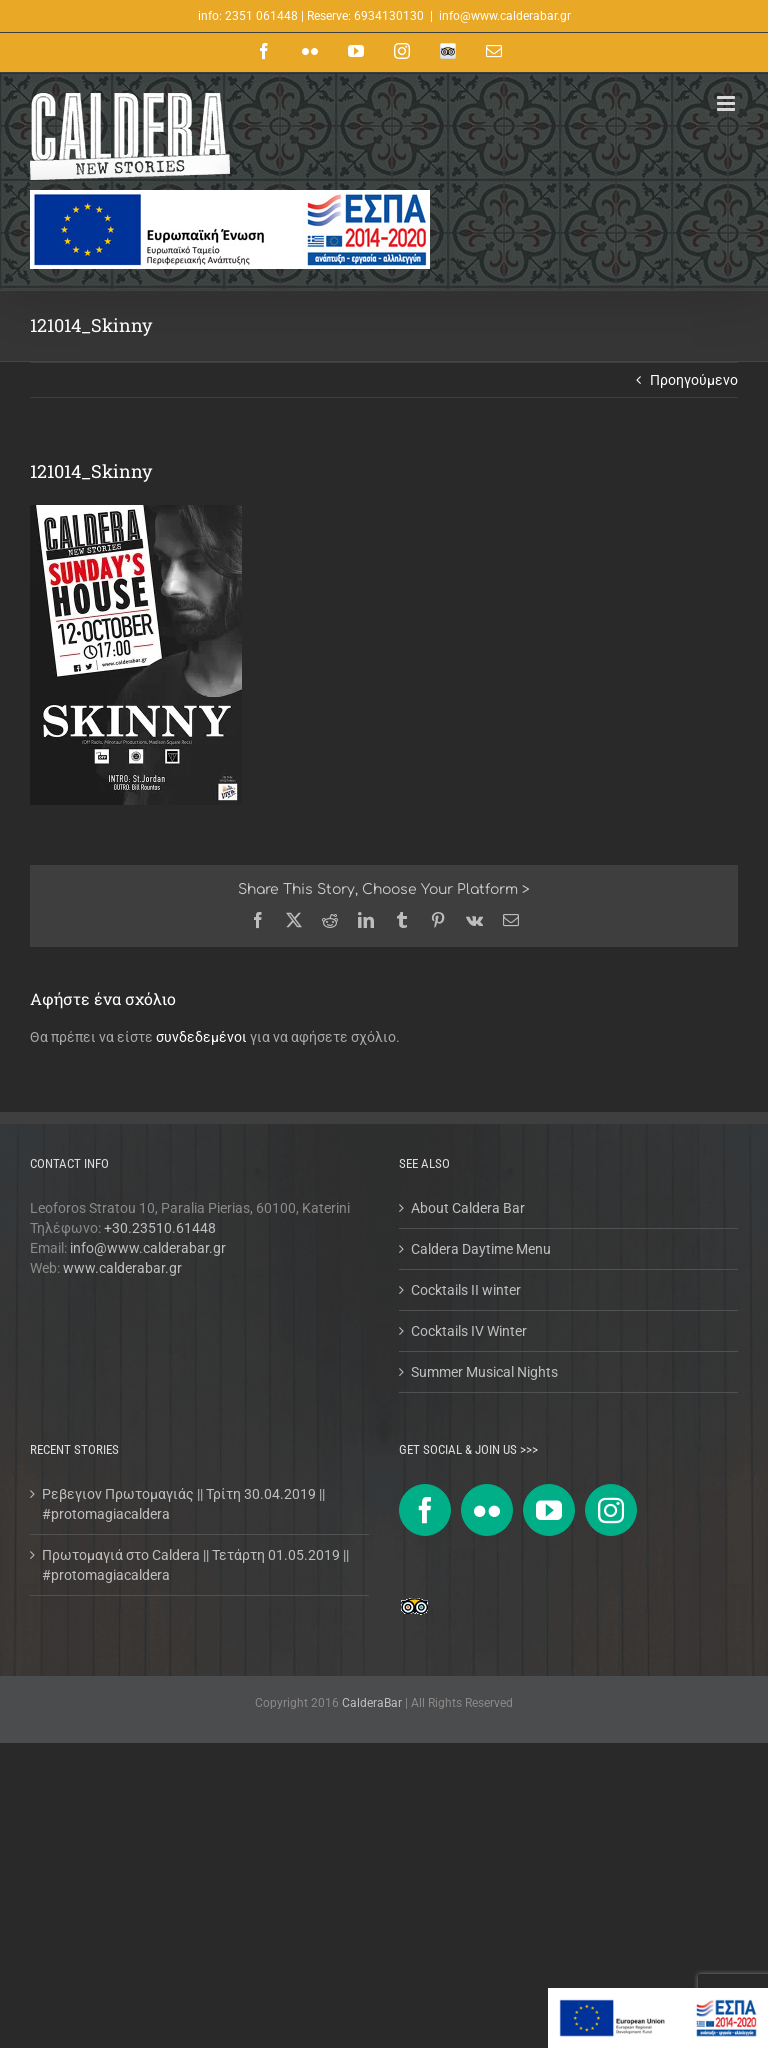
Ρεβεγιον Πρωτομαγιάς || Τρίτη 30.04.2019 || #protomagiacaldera (183, 1504)
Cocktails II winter (466, 1290)
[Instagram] (611, 1510)
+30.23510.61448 (160, 1228)
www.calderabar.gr (122, 1268)
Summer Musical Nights (484, 1372)
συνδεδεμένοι (201, 1037)
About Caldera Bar (468, 1208)
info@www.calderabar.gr (505, 16)
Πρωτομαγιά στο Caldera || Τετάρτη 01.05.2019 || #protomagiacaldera (195, 1565)
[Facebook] (425, 1510)
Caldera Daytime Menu (481, 1249)
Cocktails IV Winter (469, 1331)
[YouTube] (549, 1510)
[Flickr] (487, 1510)
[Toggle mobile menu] (727, 103)
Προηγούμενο (694, 380)
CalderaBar (373, 1703)
